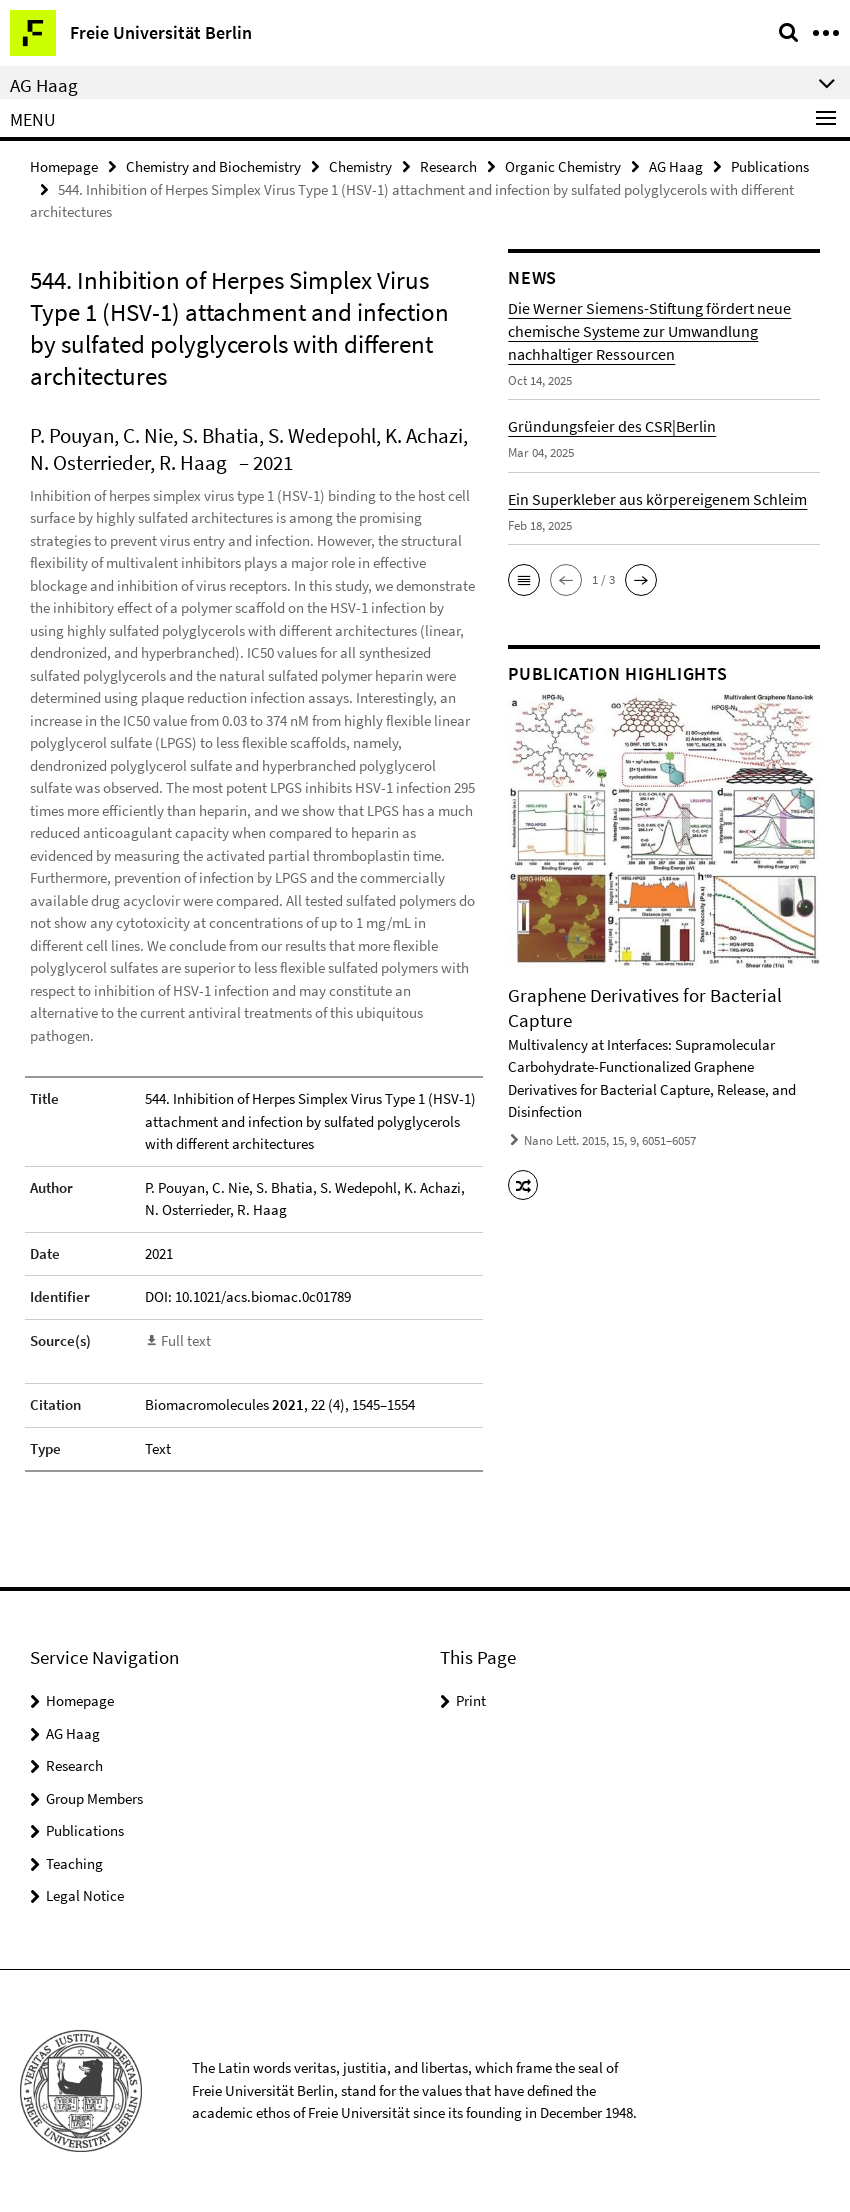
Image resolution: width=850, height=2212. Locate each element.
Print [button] (471, 1700)
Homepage (64, 166)
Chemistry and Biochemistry (213, 166)
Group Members (94, 1798)
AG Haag (676, 166)
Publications (770, 166)
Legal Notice (85, 1895)
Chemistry (360, 166)
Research (448, 166)
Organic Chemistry (563, 166)
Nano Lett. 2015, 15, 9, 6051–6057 (610, 1140)
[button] (524, 580)
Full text (186, 1340)
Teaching (74, 1863)
